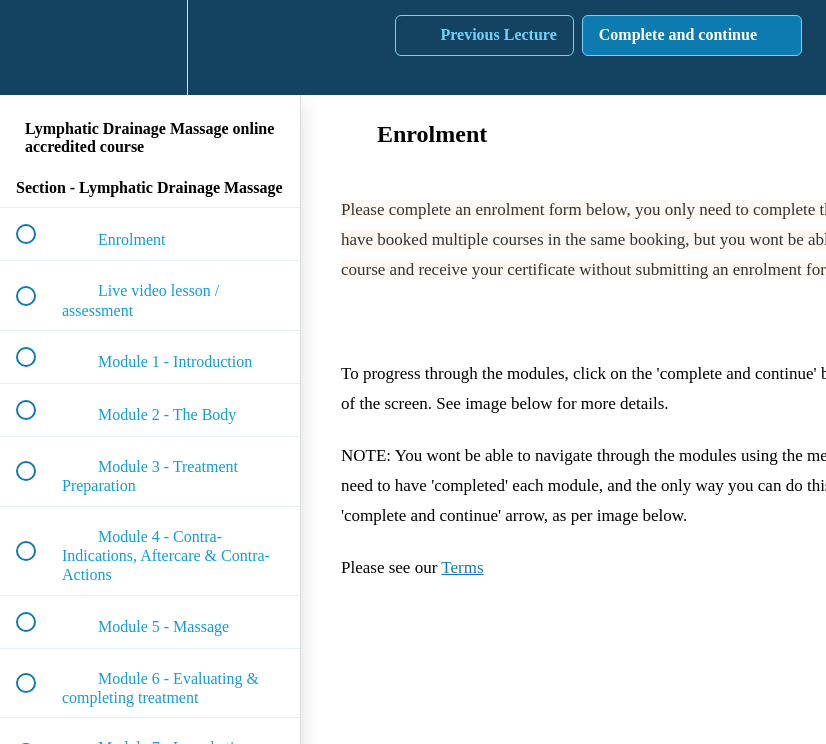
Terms (462, 567)
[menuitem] (150, 47)
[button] (37, 47)
